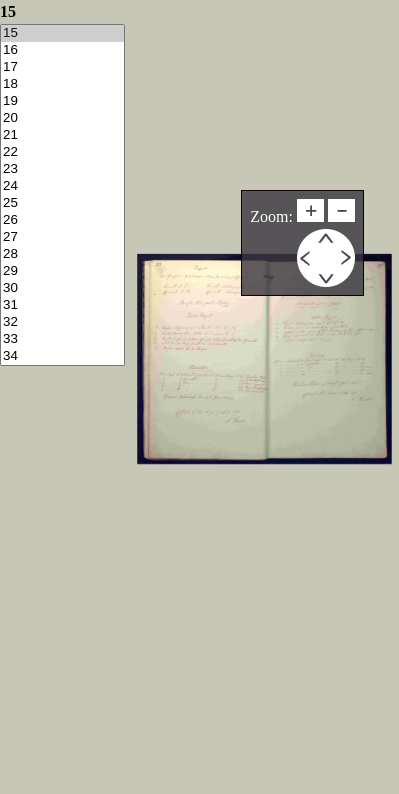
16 (62, 50)
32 (62, 322)
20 (62, 118)
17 (62, 67)
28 (62, 254)
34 (62, 356)
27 (62, 237)
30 (62, 288)
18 (62, 84)
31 (62, 305)
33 (62, 339)
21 (62, 135)
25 (62, 203)
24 (62, 186)
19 (62, 101)
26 (62, 220)
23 (62, 169)
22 (62, 152)
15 (62, 33)
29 (62, 271)
